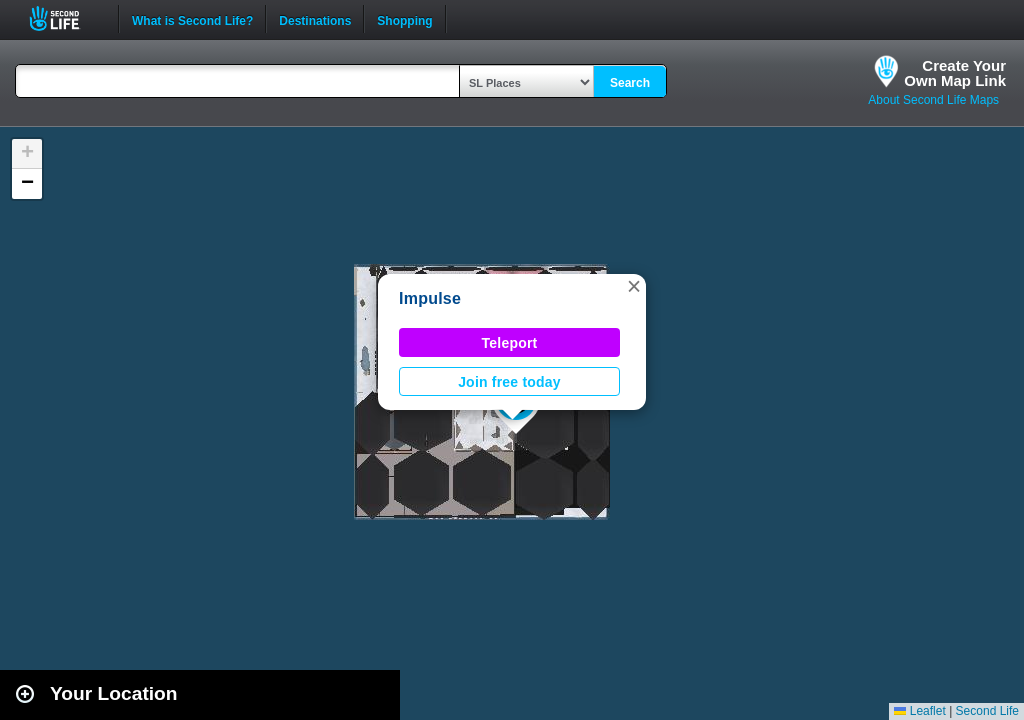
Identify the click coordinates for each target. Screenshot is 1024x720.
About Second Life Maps (933, 100)
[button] (634, 286)
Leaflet (919, 711)
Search (630, 83)
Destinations (315, 19)
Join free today (509, 382)
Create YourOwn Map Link (955, 73)
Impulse (430, 298)
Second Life (65, 18)
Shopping (404, 19)
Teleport (510, 343)
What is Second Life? (192, 19)
